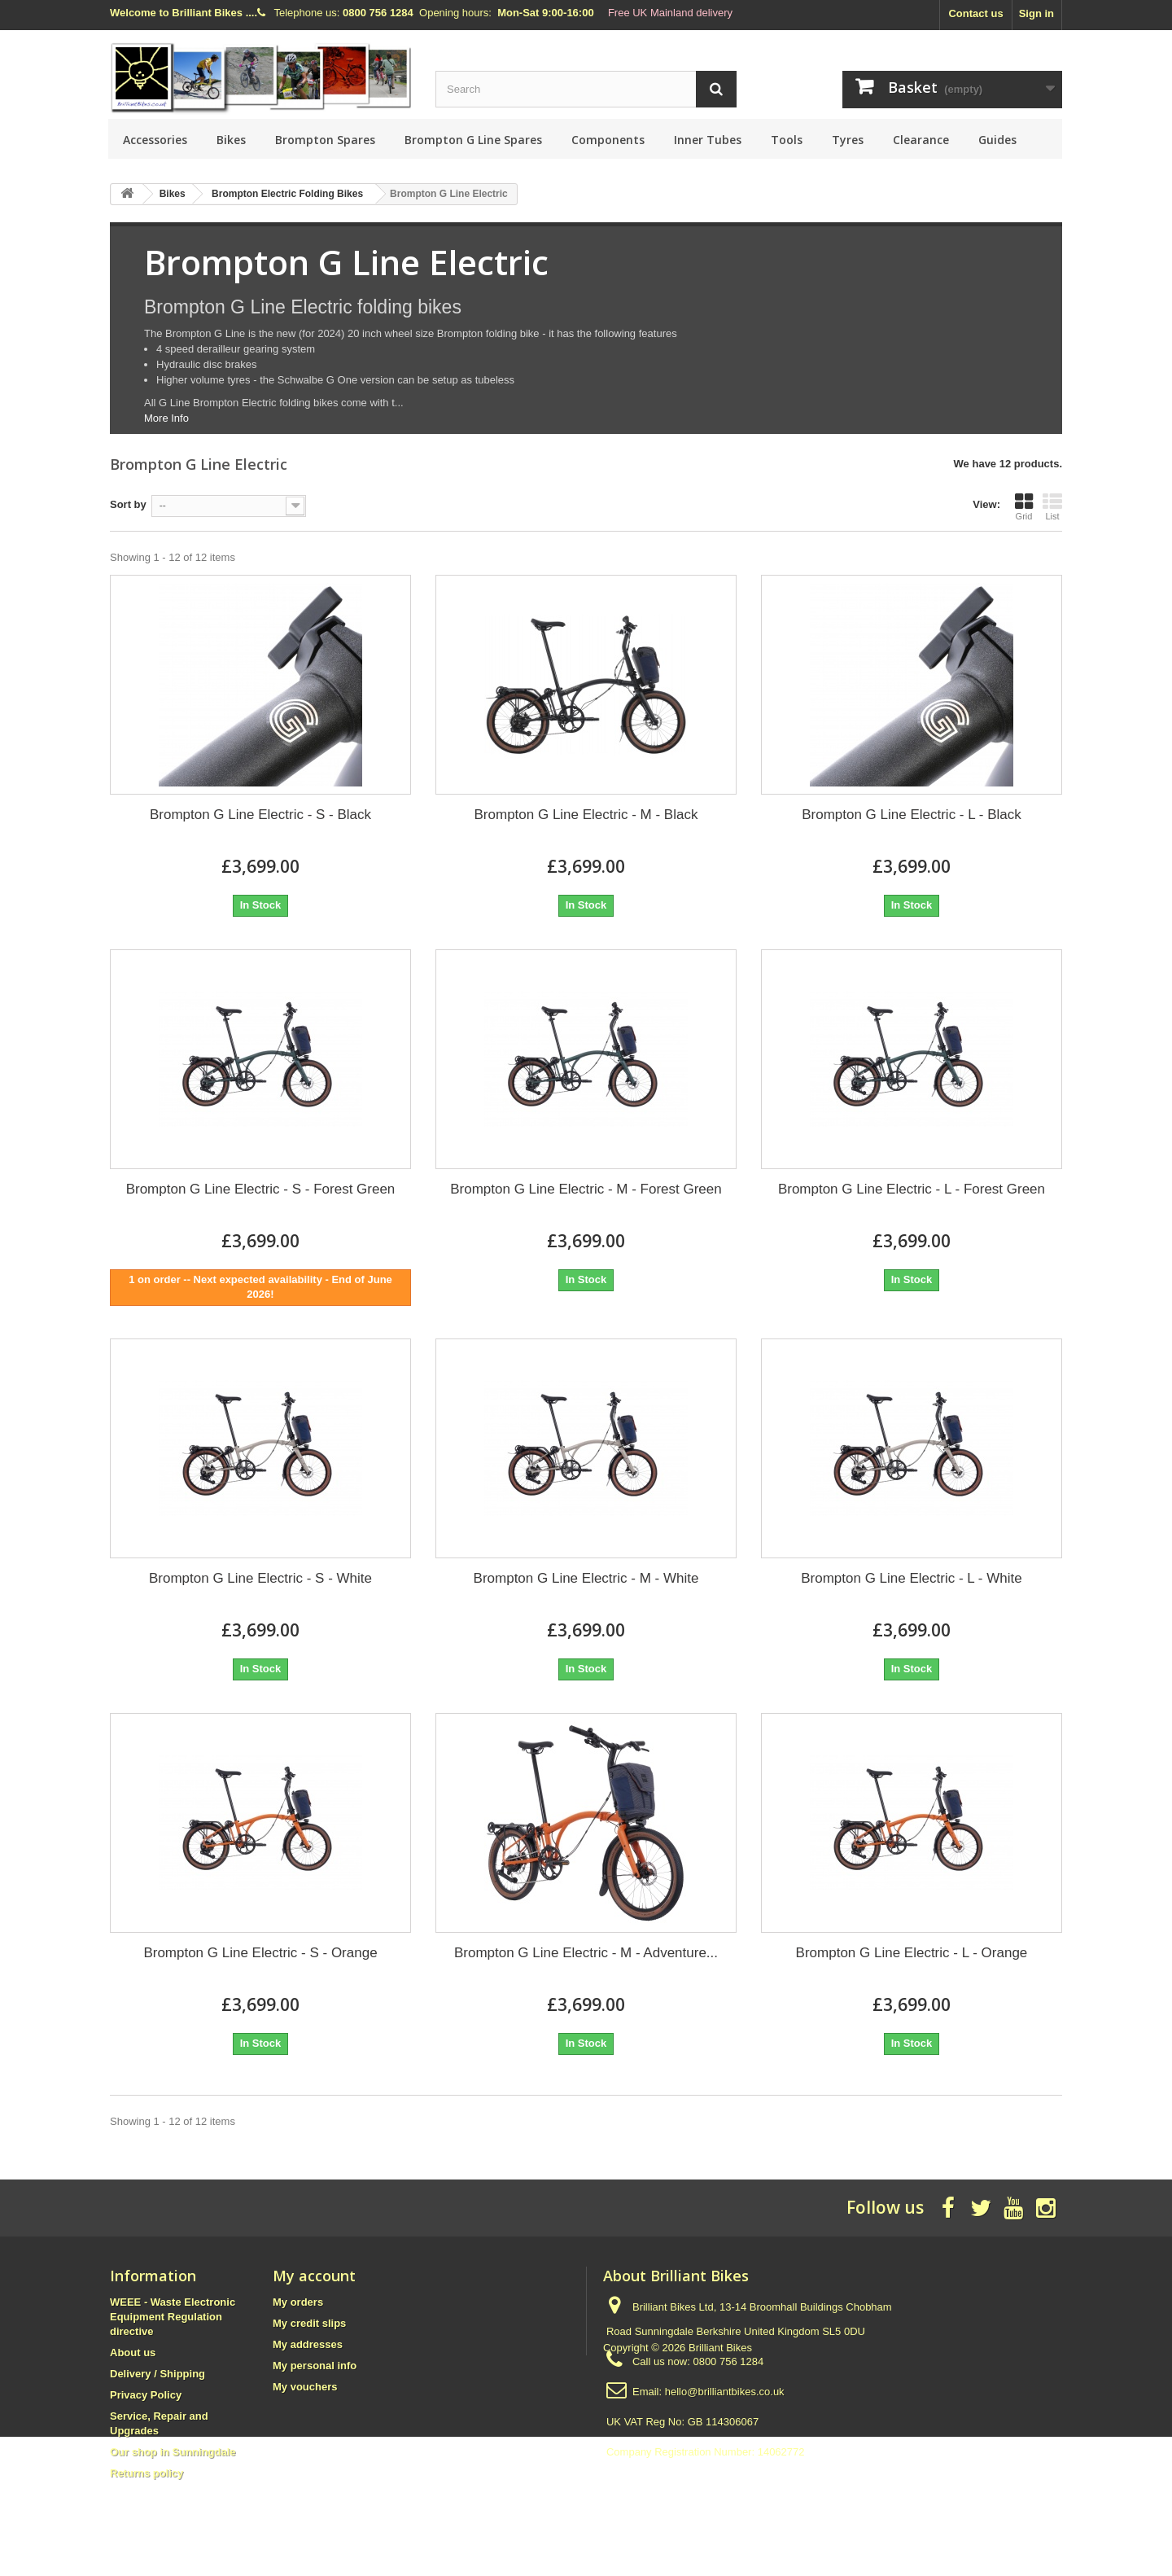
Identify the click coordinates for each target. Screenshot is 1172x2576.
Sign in (1036, 13)
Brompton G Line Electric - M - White (586, 1578)
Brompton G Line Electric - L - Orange (912, 1952)
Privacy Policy (145, 2395)
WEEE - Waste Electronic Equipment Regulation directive (172, 2316)
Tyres (848, 139)
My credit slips (309, 2323)
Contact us (975, 13)
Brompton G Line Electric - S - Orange (260, 1952)
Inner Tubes (707, 139)
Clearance (921, 139)
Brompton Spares (325, 139)
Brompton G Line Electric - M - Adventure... (586, 1952)
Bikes (231, 139)
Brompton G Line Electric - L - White (911, 1578)
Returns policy (146, 2473)
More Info (166, 418)
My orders (298, 2302)
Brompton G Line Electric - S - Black (260, 814)
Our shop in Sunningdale (173, 2452)
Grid (1024, 506)
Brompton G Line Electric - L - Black (911, 814)
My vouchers (305, 2387)
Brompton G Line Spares (473, 139)
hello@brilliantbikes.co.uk (725, 2391)
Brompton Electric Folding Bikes (287, 193)
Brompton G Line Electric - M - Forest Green (586, 1189)
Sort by (128, 504)
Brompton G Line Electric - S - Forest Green (261, 1189)
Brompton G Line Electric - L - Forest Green (911, 1189)
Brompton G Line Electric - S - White (260, 1578)
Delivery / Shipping (157, 2374)
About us (132, 2352)
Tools (786, 139)
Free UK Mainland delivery (670, 13)
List (1052, 506)
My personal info (314, 2365)
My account (314, 2275)
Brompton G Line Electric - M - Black (586, 814)
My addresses (308, 2344)
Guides (997, 139)
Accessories (155, 139)
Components (608, 139)
